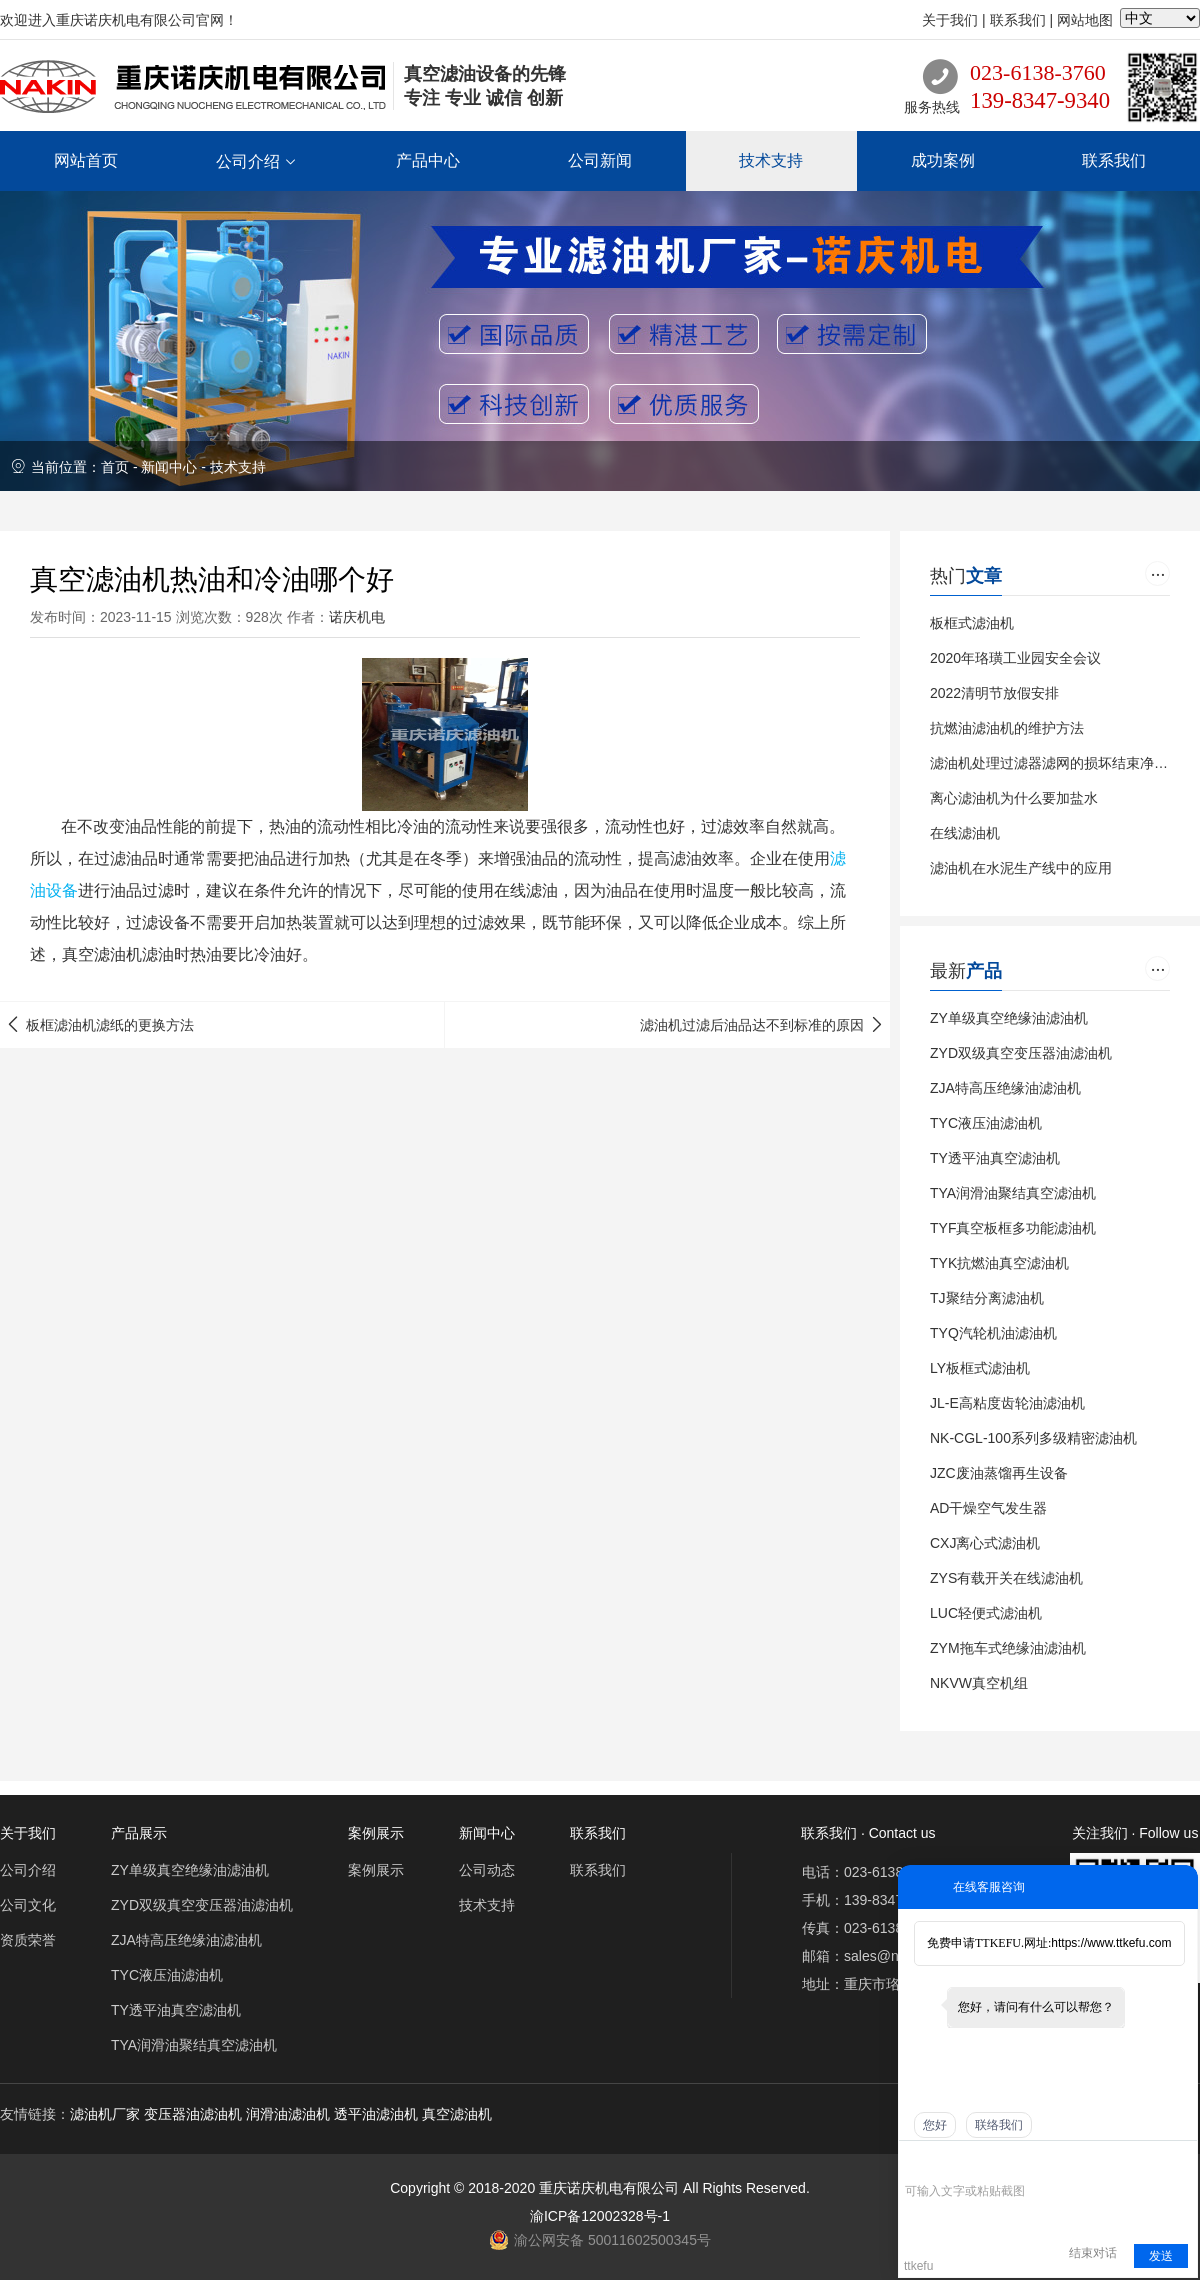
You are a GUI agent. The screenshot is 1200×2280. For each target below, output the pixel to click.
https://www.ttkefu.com (1111, 1943)
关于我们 (950, 20)
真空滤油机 (457, 2114)
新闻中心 (169, 467)
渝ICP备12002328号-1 (600, 2216)
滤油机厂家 (105, 2114)
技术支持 (238, 467)
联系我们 (1018, 20)
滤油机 (118, 954)
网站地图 (1085, 20)
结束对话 (1093, 2253)
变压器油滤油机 (193, 2114)
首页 (115, 467)
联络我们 (999, 2125)
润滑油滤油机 (288, 2114)
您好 (935, 2125)
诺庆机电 (357, 617)
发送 (1161, 2256)
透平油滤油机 (376, 2114)
